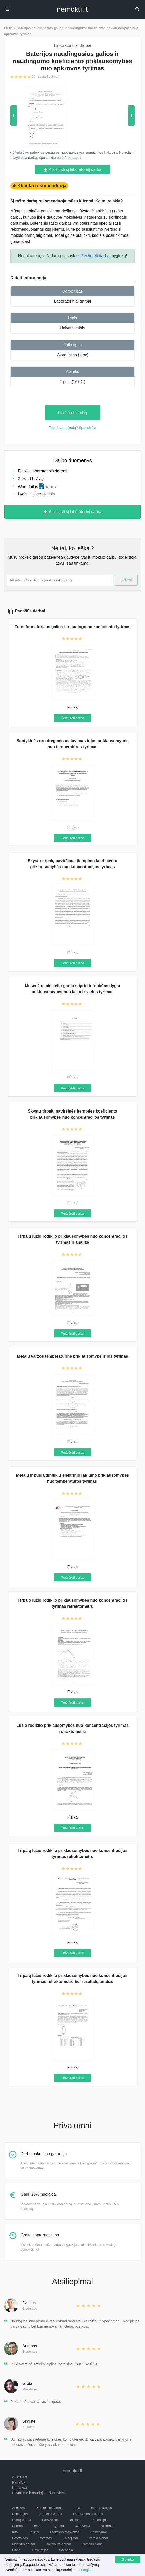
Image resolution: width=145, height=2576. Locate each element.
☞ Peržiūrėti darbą (92, 256)
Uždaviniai (82, 2526)
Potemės (45, 2538)
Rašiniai (74, 2520)
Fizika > (9, 28)
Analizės (18, 2508)
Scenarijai (66, 2550)
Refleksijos (40, 2550)
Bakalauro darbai (58, 2544)
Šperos (17, 2526)
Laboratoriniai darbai (72, 301)
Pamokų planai (92, 2544)
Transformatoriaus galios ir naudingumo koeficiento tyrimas (72, 627)
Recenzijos (99, 2520)
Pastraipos (20, 2538)
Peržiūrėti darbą (72, 413)
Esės (76, 2508)
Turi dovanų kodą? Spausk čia (72, 428)
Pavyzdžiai (50, 2520)
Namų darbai (21, 2520)
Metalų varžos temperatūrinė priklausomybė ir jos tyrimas (72, 1356)
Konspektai (20, 2514)
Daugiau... (87, 2570)
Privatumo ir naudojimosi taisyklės (39, 2493)
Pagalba (18, 2482)
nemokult (72, 9)
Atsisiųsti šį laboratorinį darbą (72, 169)
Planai (16, 2550)
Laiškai (34, 2532)
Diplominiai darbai (49, 2508)
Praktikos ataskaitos (64, 2532)
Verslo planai (98, 2538)
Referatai (107, 2526)
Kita (15, 2532)
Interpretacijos (101, 2508)
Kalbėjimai (70, 2538)
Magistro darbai (23, 2544)
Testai (38, 2526)
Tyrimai (58, 2526)
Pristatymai (98, 2532)
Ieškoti (126, 580)
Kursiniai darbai (50, 2514)
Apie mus (19, 2477)
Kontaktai (19, 2488)
